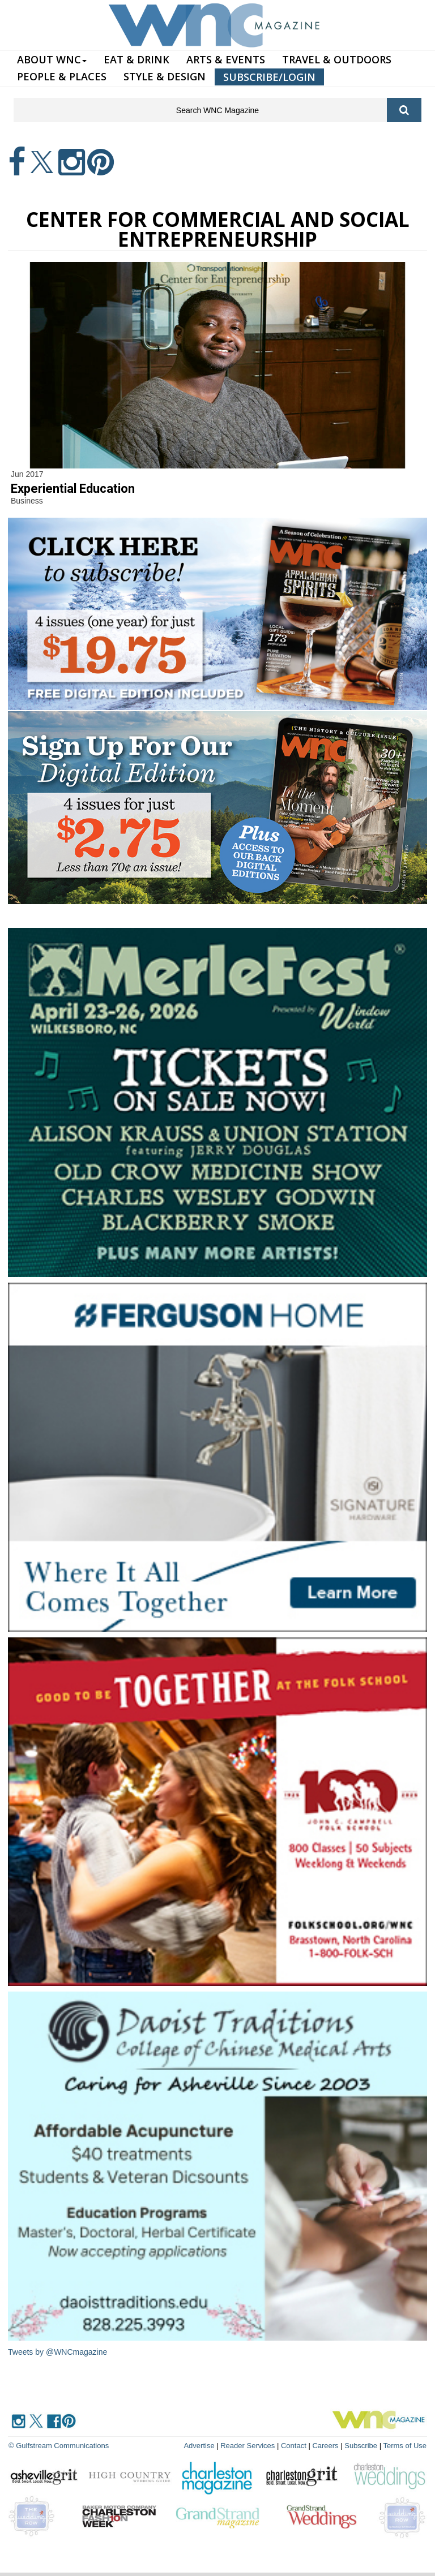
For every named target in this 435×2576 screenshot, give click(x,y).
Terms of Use (405, 2445)
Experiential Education (73, 488)
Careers (325, 2445)
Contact (293, 2445)
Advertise (199, 2445)
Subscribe (361, 2445)
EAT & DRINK (136, 59)
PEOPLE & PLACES (61, 76)
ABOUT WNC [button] (52, 59)
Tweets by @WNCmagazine (57, 2351)
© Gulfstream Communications (58, 2445)
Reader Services (247, 2445)
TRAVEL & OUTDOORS (336, 59)
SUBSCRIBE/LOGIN (269, 77)
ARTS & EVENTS (225, 59)
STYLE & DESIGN (164, 76)
